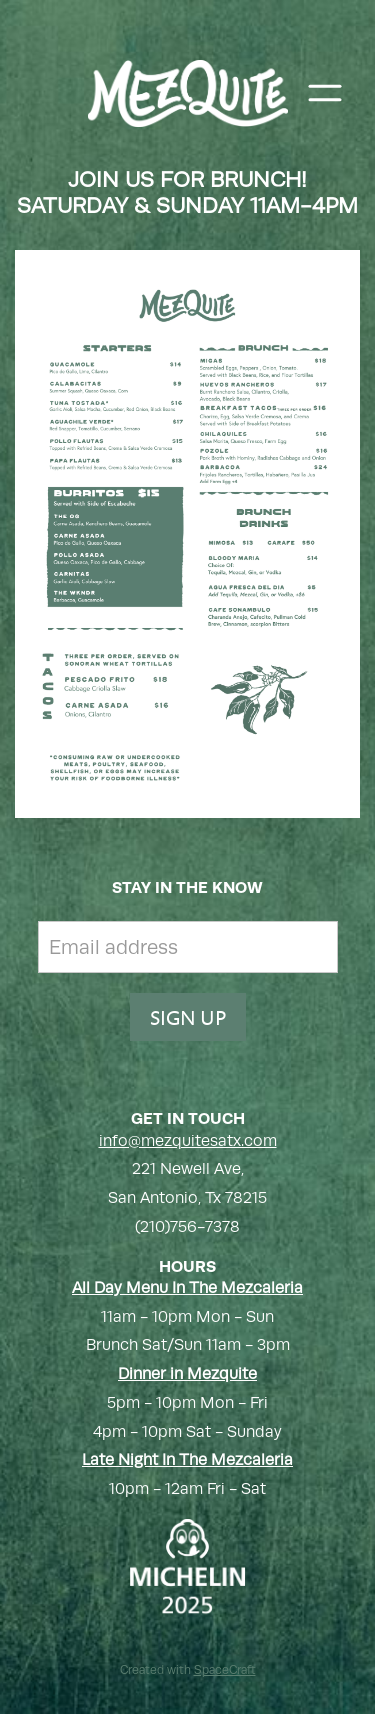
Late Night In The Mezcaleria (187, 1460)
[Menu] (325, 93)
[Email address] (188, 947)
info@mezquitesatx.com (188, 1141)
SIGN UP (188, 1017)
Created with (188, 1670)
